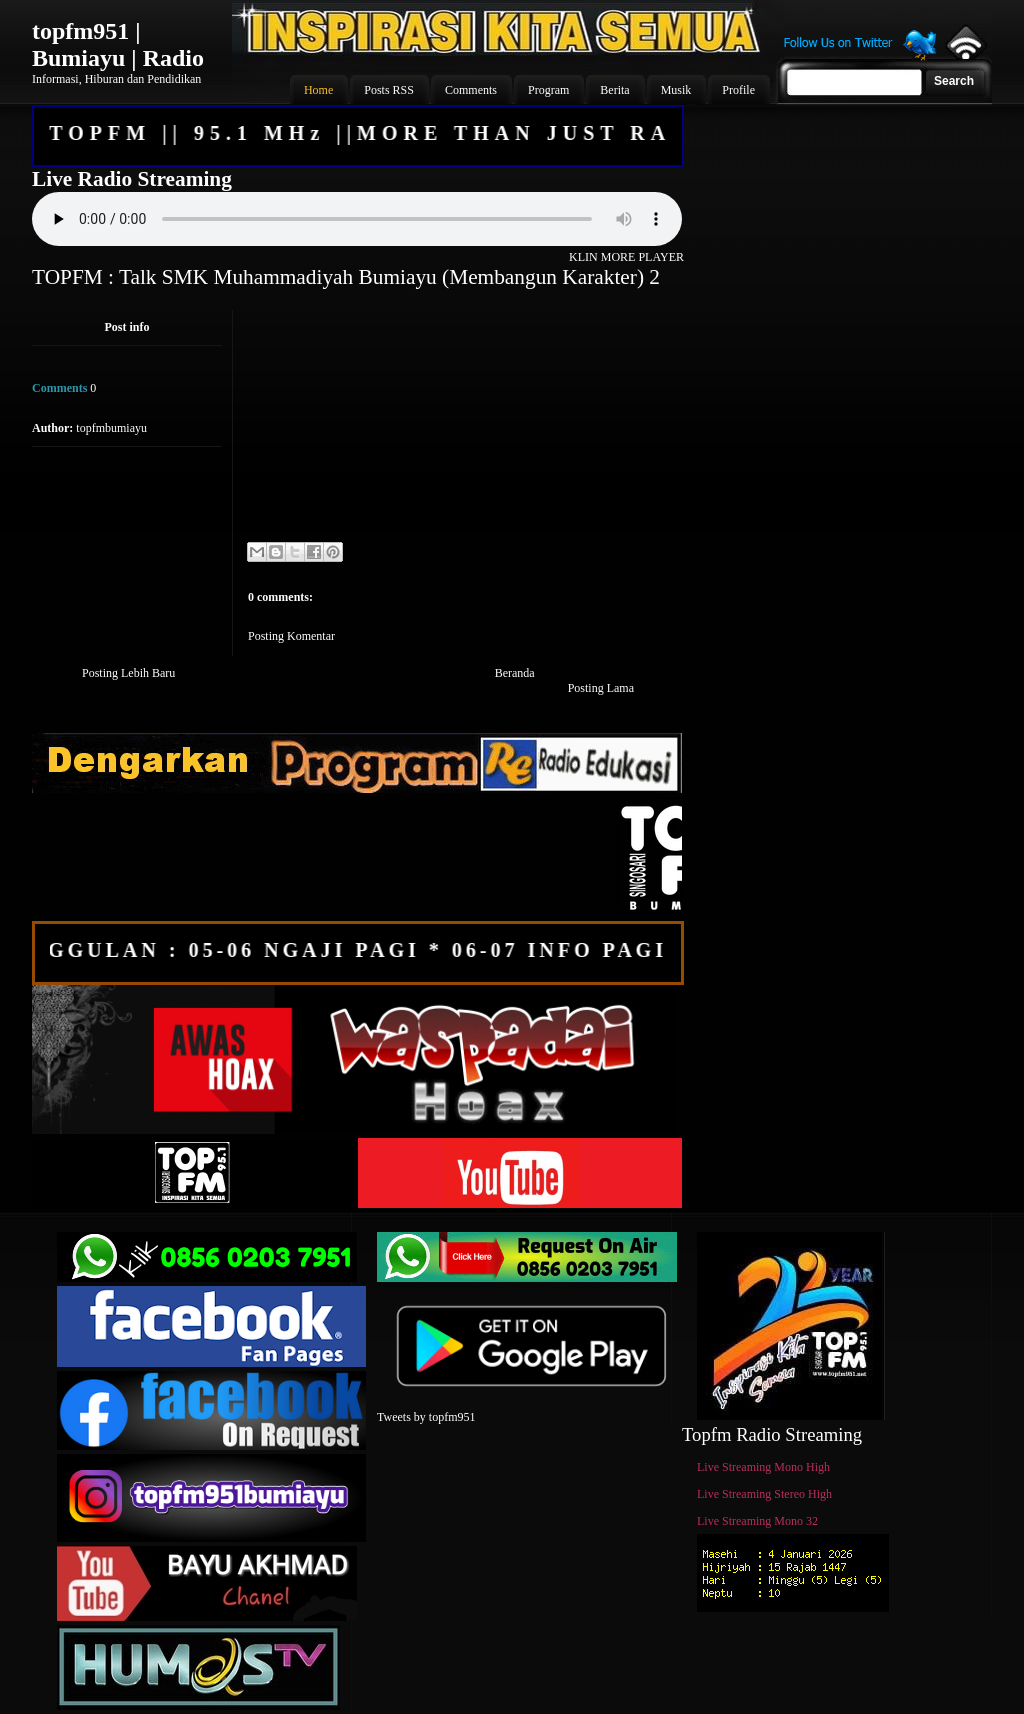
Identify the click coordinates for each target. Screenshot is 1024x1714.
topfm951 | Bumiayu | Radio (118, 44)
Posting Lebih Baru (128, 673)
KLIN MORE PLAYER (626, 257)
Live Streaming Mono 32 (757, 1521)
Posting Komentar (291, 636)
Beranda (515, 673)
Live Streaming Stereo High (764, 1494)
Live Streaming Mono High (763, 1467)
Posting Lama (601, 688)
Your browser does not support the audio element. (357, 219)
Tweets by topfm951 (426, 1417)
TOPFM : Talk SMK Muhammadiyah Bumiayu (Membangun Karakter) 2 (346, 277)
